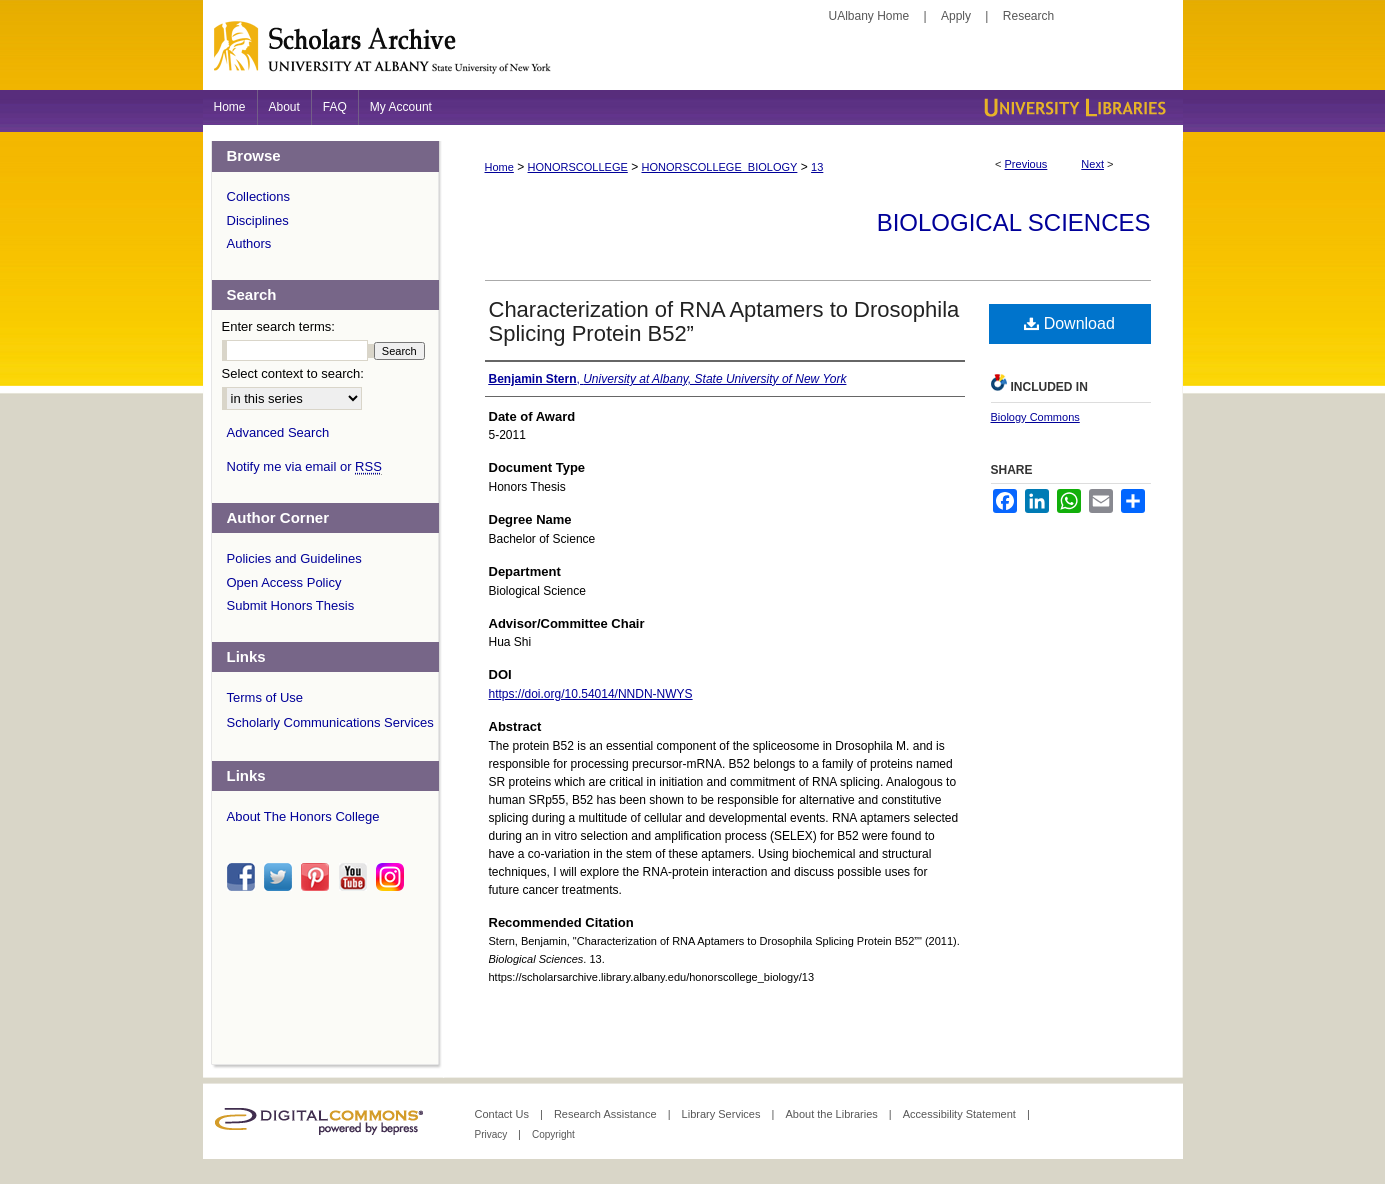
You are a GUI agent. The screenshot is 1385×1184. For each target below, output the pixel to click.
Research (1028, 16)
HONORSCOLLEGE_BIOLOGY (720, 167)
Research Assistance (607, 1114)
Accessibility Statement (961, 1114)
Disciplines (258, 220)
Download (1069, 323)
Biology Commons (1035, 417)
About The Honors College (303, 816)
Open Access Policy (284, 582)
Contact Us (503, 1114)
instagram (393, 877)
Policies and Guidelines (294, 558)
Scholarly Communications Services (330, 722)
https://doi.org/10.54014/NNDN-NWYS (591, 694)
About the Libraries (832, 1114)
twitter (281, 877)
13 (817, 167)
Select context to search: (293, 373)
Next (1092, 164)
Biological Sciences (1014, 222)
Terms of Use (265, 697)
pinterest (318, 877)
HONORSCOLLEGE (578, 167)
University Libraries (1073, 107)
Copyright (553, 1134)
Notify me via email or (304, 467)
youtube (356, 877)
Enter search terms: (278, 326)
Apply (956, 16)
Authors (249, 243)
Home (499, 167)
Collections (259, 196)
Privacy (493, 1134)
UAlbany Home (869, 16)
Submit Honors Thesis (291, 605)
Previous (1026, 164)
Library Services (723, 1114)
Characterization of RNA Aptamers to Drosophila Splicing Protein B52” (724, 321)
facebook (244, 877)
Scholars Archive (693, 55)
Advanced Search (278, 432)
